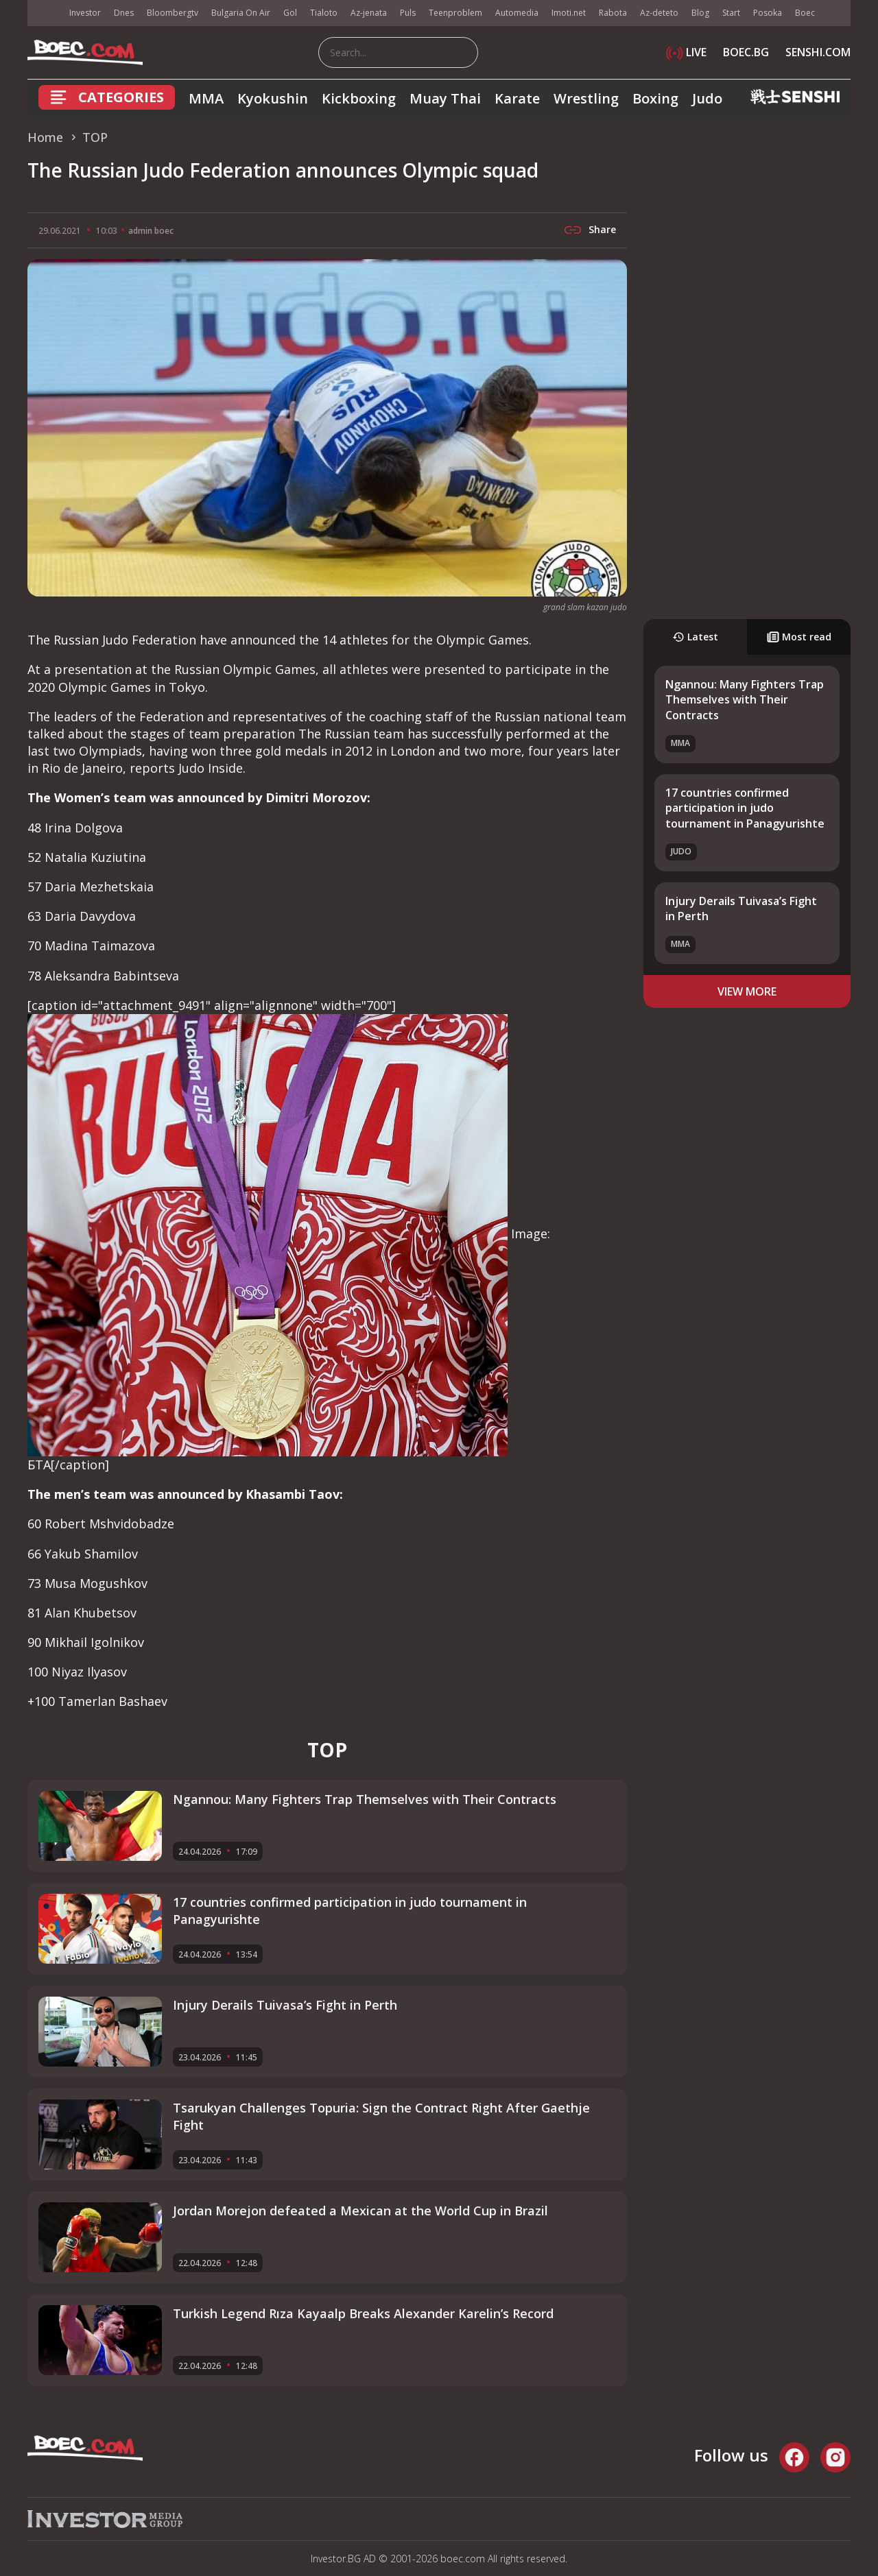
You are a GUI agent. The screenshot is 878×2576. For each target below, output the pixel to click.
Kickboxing (359, 98)
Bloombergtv (172, 13)
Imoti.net (568, 13)
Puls (408, 13)
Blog (700, 13)
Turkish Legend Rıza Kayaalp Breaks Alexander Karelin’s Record (363, 2313)
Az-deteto (659, 13)
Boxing (655, 98)
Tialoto (323, 13)
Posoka (767, 13)
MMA (206, 98)
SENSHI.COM (818, 52)
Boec (805, 13)
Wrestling (586, 98)
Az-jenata (369, 13)
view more (746, 991)
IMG (44, 13)
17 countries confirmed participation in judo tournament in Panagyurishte (744, 808)
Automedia (516, 13)
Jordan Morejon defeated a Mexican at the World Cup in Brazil (360, 2210)
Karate (517, 98)
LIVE (686, 52)
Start (731, 13)
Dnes (124, 13)
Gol (290, 13)
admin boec (151, 231)
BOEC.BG (746, 52)
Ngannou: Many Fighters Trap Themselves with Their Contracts (744, 700)
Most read (799, 636)
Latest (695, 636)
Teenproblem (455, 13)
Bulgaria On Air (240, 13)
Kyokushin (272, 98)
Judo (707, 98)
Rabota (613, 13)
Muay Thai (445, 98)
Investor (85, 13)
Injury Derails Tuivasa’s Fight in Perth (285, 2005)
